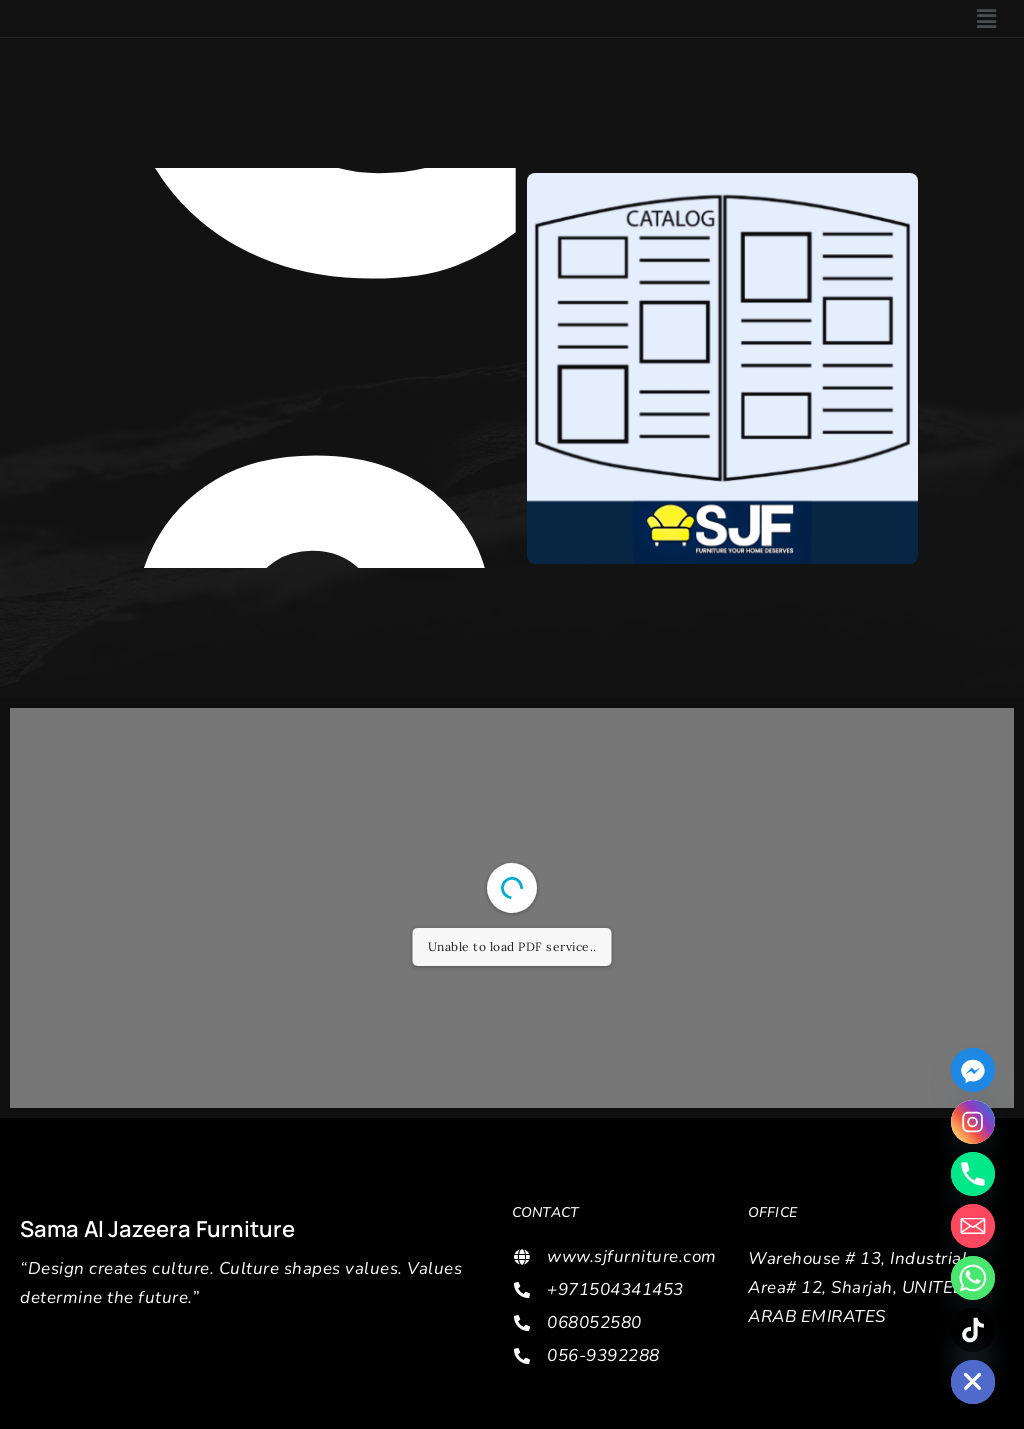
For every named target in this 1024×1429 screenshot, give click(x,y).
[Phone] (973, 1174)
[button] (986, 18)
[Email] (973, 1226)
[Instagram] (973, 1122)
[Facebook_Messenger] (973, 1070)
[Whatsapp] (973, 1278)
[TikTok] (973, 1330)
